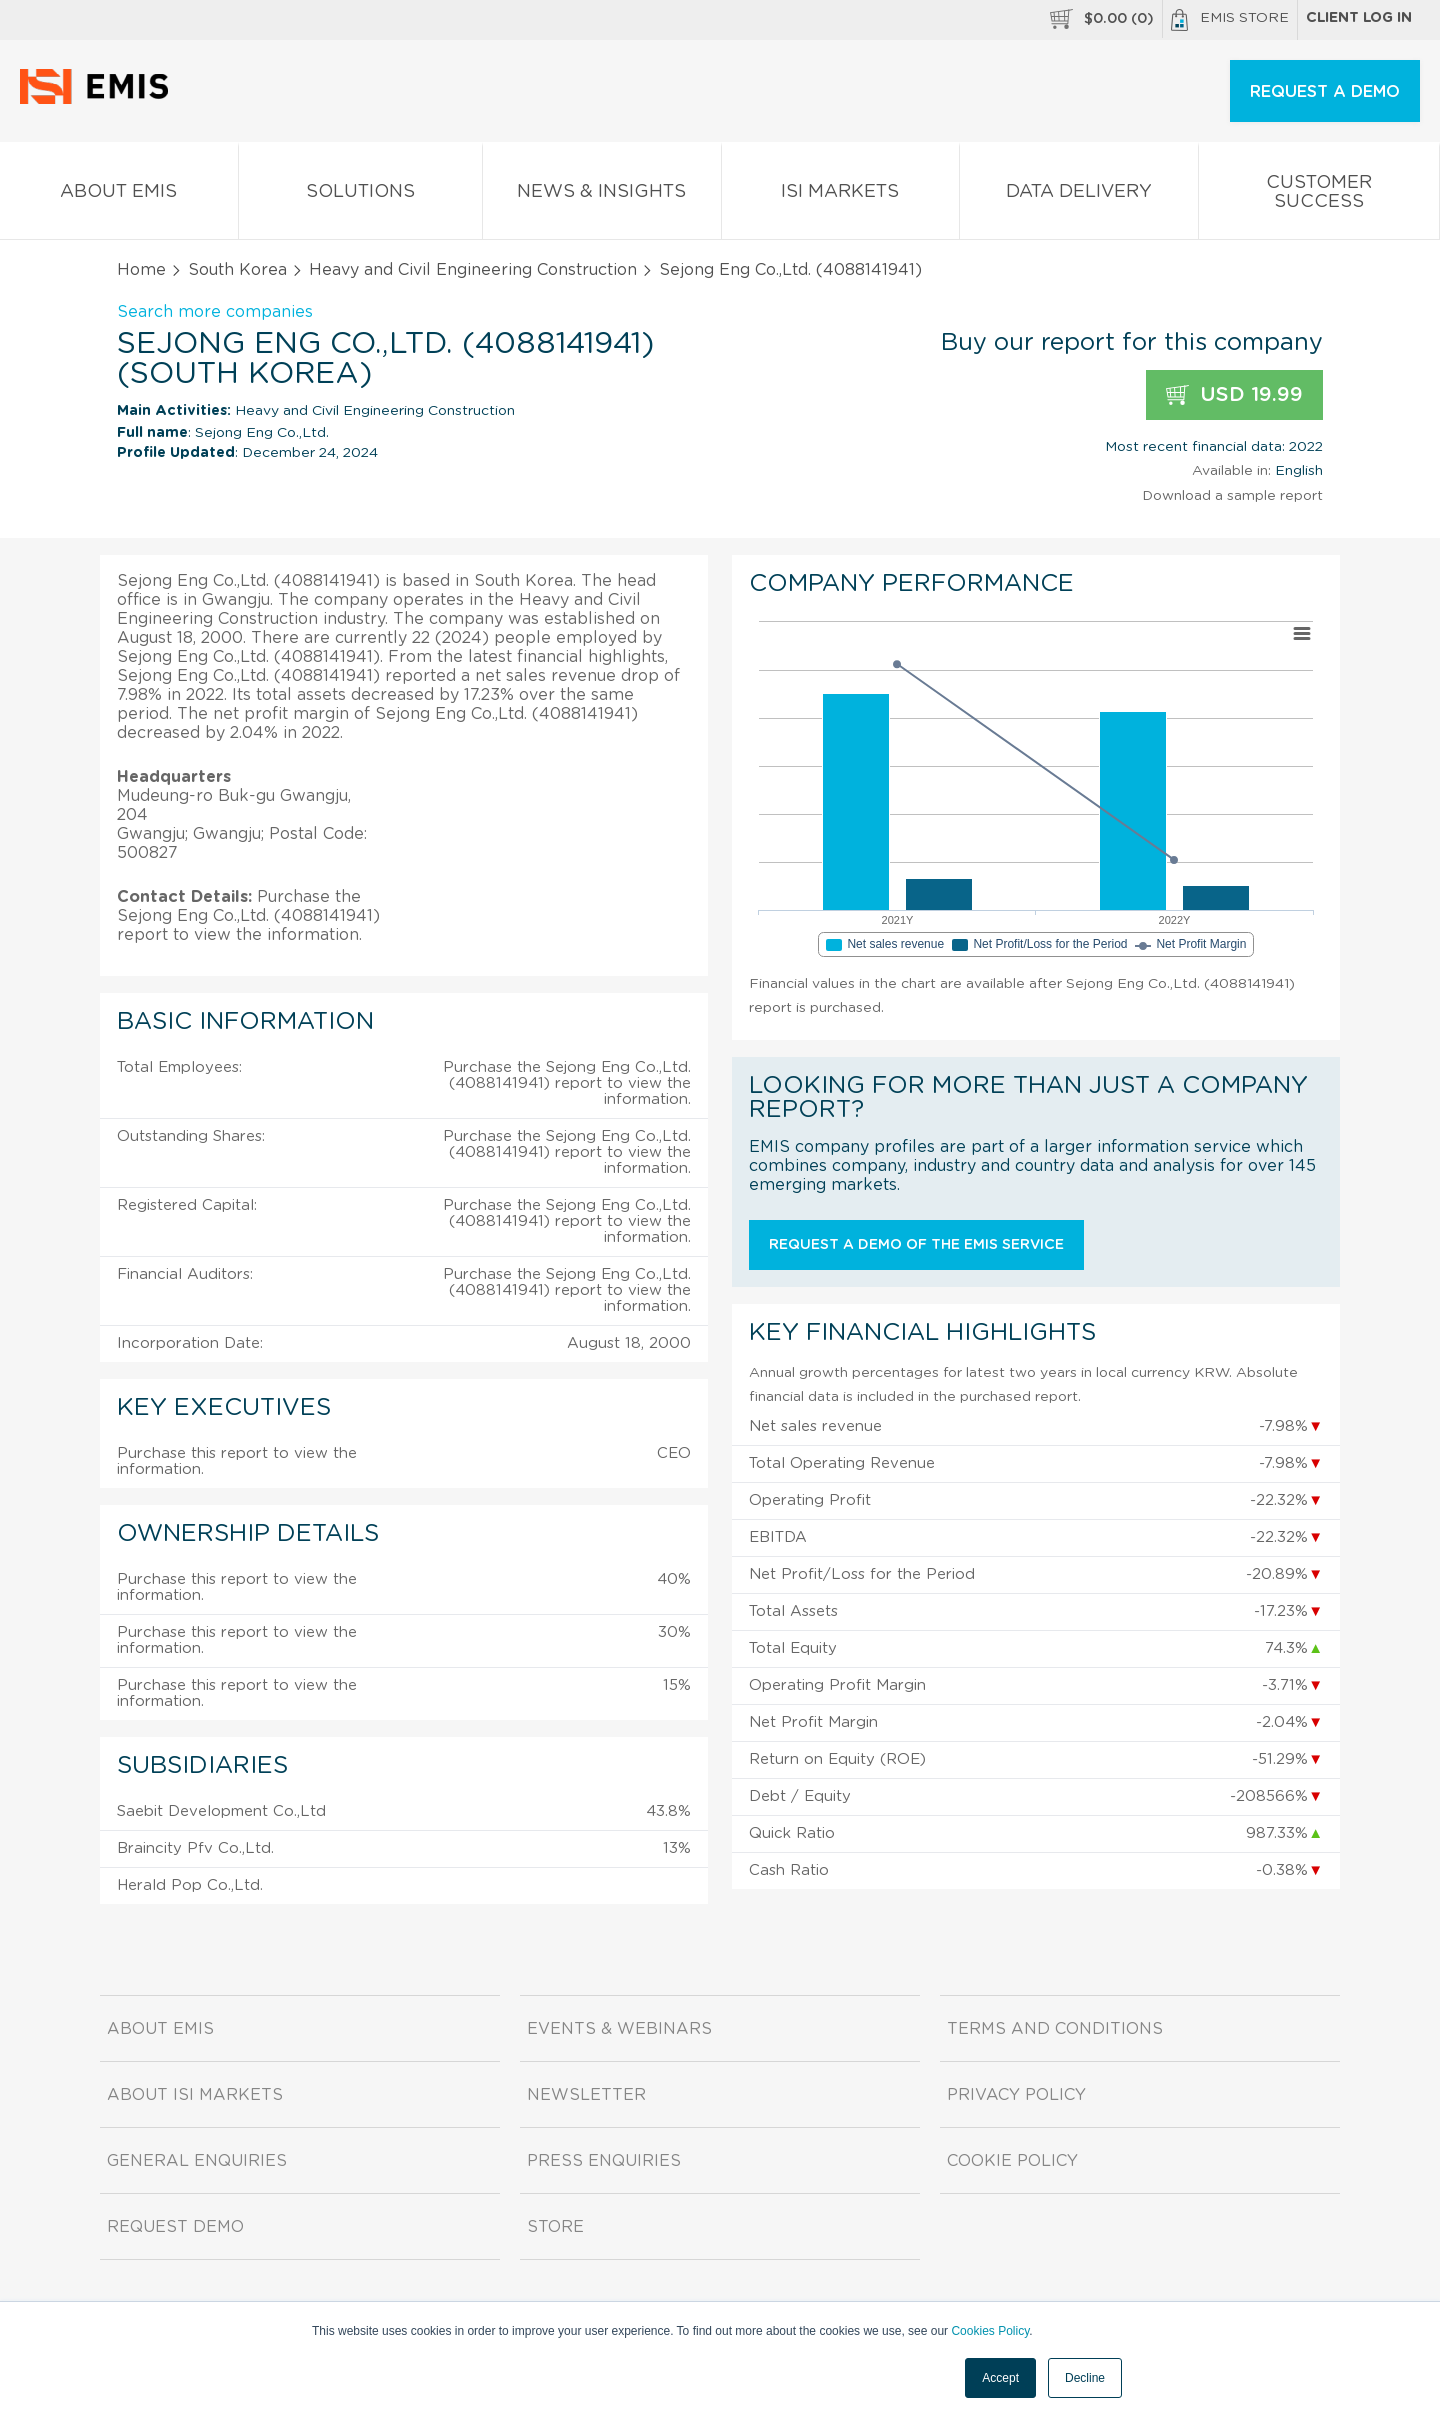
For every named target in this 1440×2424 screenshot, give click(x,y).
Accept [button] (1000, 2378)
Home (141, 270)
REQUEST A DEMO (1325, 92)
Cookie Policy (1012, 2161)
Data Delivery (1079, 195)
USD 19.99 (1234, 395)
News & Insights (602, 195)
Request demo (175, 2227)
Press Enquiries (604, 2161)
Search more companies (215, 312)
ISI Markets (841, 195)
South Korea (237, 270)
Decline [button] (1085, 2378)
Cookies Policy (990, 2331)
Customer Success (1319, 196)
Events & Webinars (619, 2029)
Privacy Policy (1016, 2095)
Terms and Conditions (1055, 2029)
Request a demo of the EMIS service (916, 1245)
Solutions (361, 195)
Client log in (1359, 18)
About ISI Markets (195, 2095)
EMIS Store (1230, 20)
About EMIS (119, 195)
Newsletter (586, 2095)
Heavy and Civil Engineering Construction (473, 270)
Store (555, 2227)
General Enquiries (197, 2161)
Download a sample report (1232, 496)
